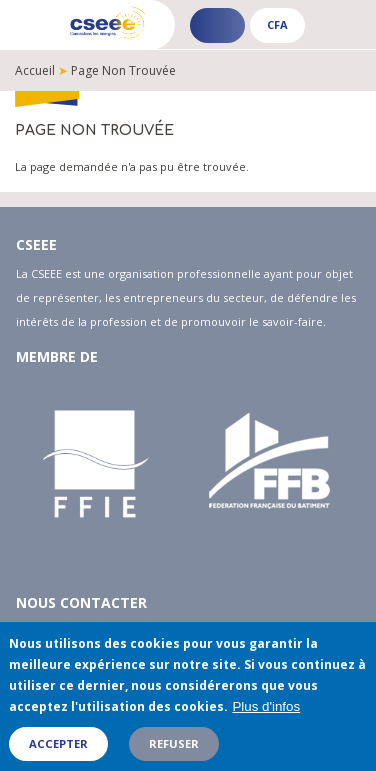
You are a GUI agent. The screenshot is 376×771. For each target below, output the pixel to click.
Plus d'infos (266, 713)
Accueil (35, 70)
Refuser (174, 750)
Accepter (58, 750)
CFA (277, 24)
